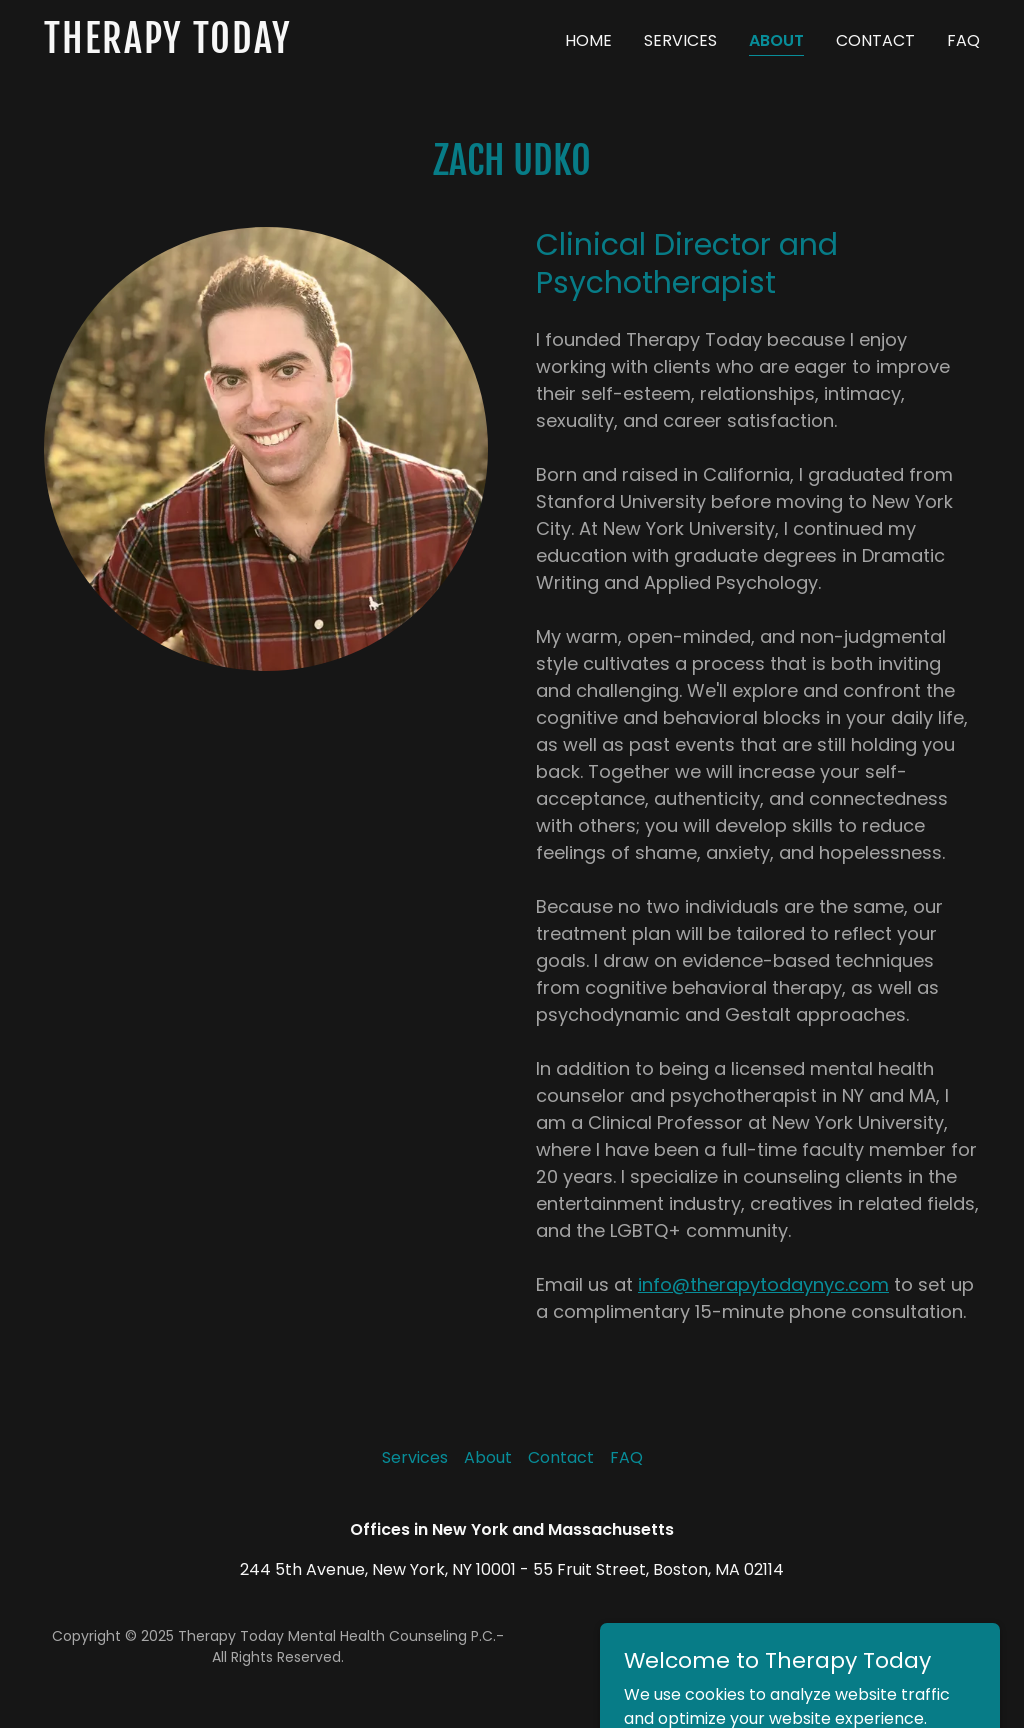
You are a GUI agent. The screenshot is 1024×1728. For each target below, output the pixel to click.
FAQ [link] (963, 40)
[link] (208, 47)
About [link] (776, 40)
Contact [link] (875, 40)
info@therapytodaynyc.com (763, 1284)
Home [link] (588, 40)
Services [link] (680, 40)
